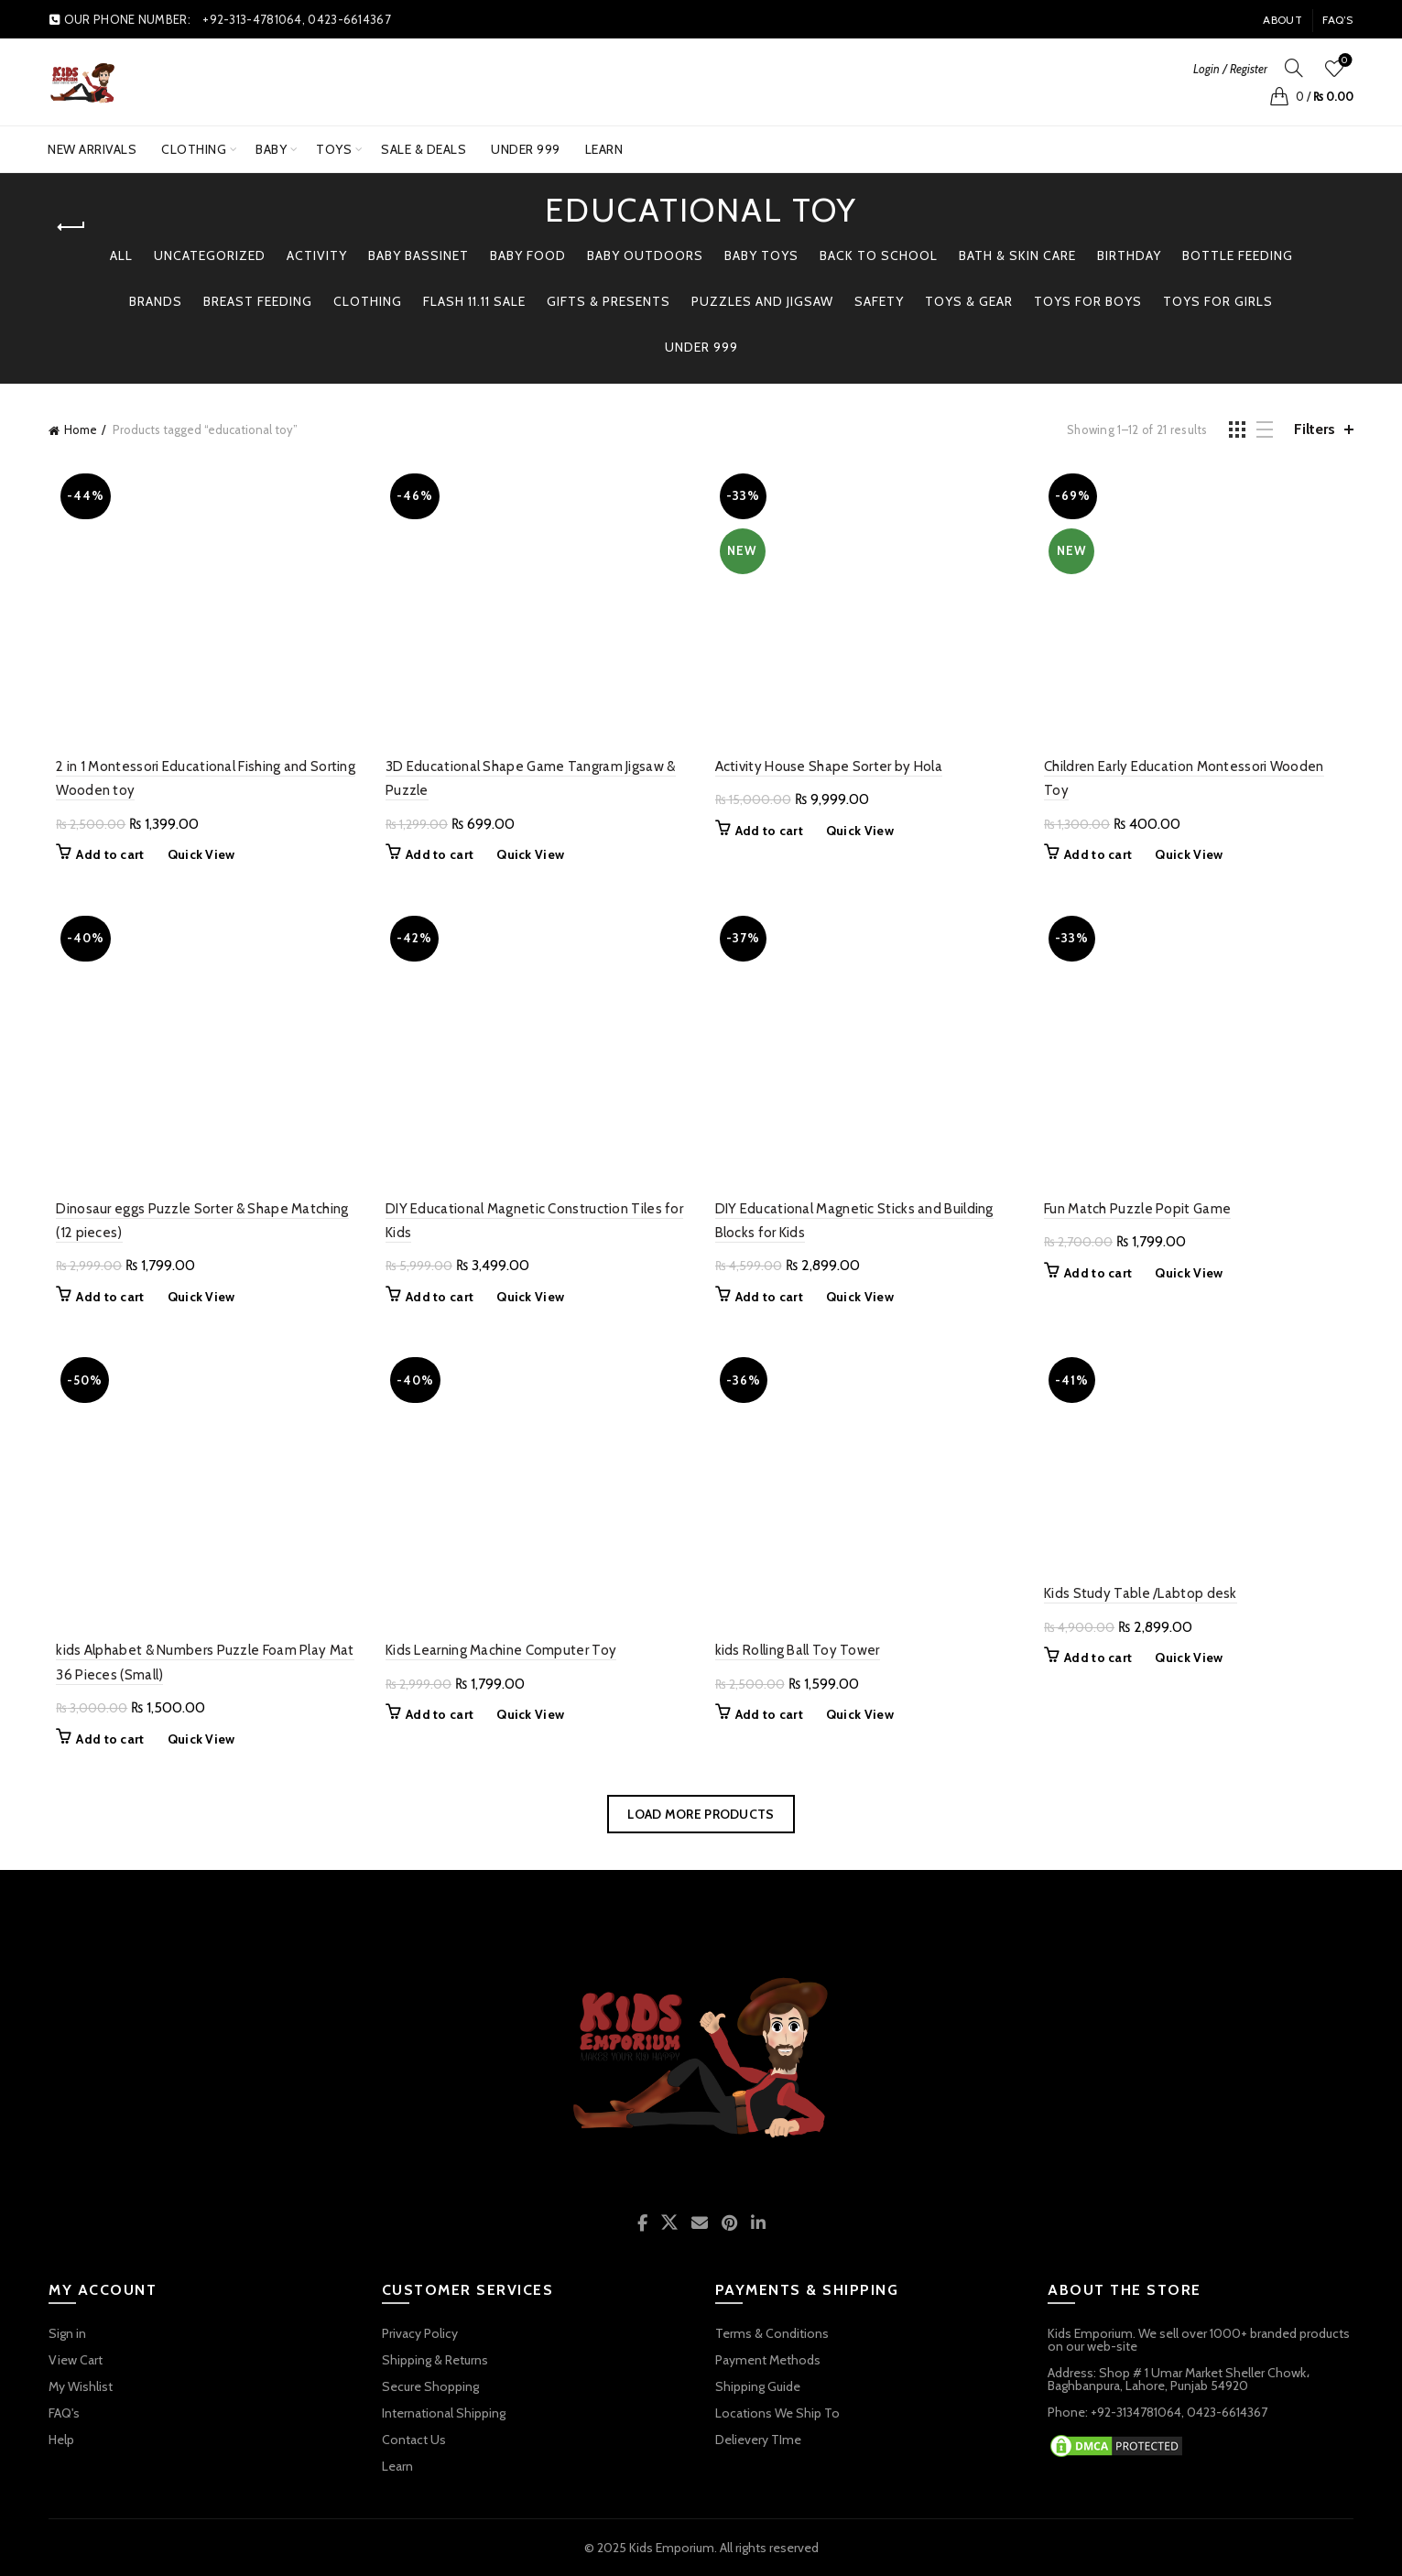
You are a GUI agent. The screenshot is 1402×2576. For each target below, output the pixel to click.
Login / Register (1230, 68)
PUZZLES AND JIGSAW (762, 301)
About (1282, 20)
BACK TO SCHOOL (879, 255)
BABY (271, 149)
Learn (604, 149)
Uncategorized (210, 255)
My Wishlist (81, 2386)
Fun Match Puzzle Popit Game (1141, 1209)
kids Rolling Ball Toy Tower (797, 1650)
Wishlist (1343, 61)
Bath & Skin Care (1017, 255)
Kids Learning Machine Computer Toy (497, 1650)
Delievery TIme (758, 2439)
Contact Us (414, 2439)
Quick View (194, 854)
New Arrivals (92, 149)
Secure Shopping (430, 2386)
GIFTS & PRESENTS (608, 301)
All (121, 255)
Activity (317, 255)
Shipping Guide (757, 2386)
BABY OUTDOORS (645, 255)
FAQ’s (1337, 20)
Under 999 (701, 347)
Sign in (67, 2333)
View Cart (76, 2360)
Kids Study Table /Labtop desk (1144, 1593)
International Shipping (443, 2413)
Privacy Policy (420, 2333)
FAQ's (64, 2413)
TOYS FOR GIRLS (1218, 301)
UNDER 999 (531, 142)
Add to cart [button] (102, 854)
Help (61, 2439)
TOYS (334, 149)
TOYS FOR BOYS (1088, 301)
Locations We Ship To (777, 2413)
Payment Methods (768, 2360)
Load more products (700, 1814)
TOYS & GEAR (969, 301)
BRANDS (155, 301)
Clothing (193, 149)
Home (80, 429)
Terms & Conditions (772, 2333)
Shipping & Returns (435, 2360)
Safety (879, 301)
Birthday (1129, 255)
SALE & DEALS (423, 149)
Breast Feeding (257, 301)
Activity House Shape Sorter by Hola (829, 766)
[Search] (1294, 68)
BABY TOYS (761, 255)
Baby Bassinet (418, 255)
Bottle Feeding (1237, 255)
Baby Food (528, 255)
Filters (1314, 429)
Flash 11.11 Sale (474, 301)
